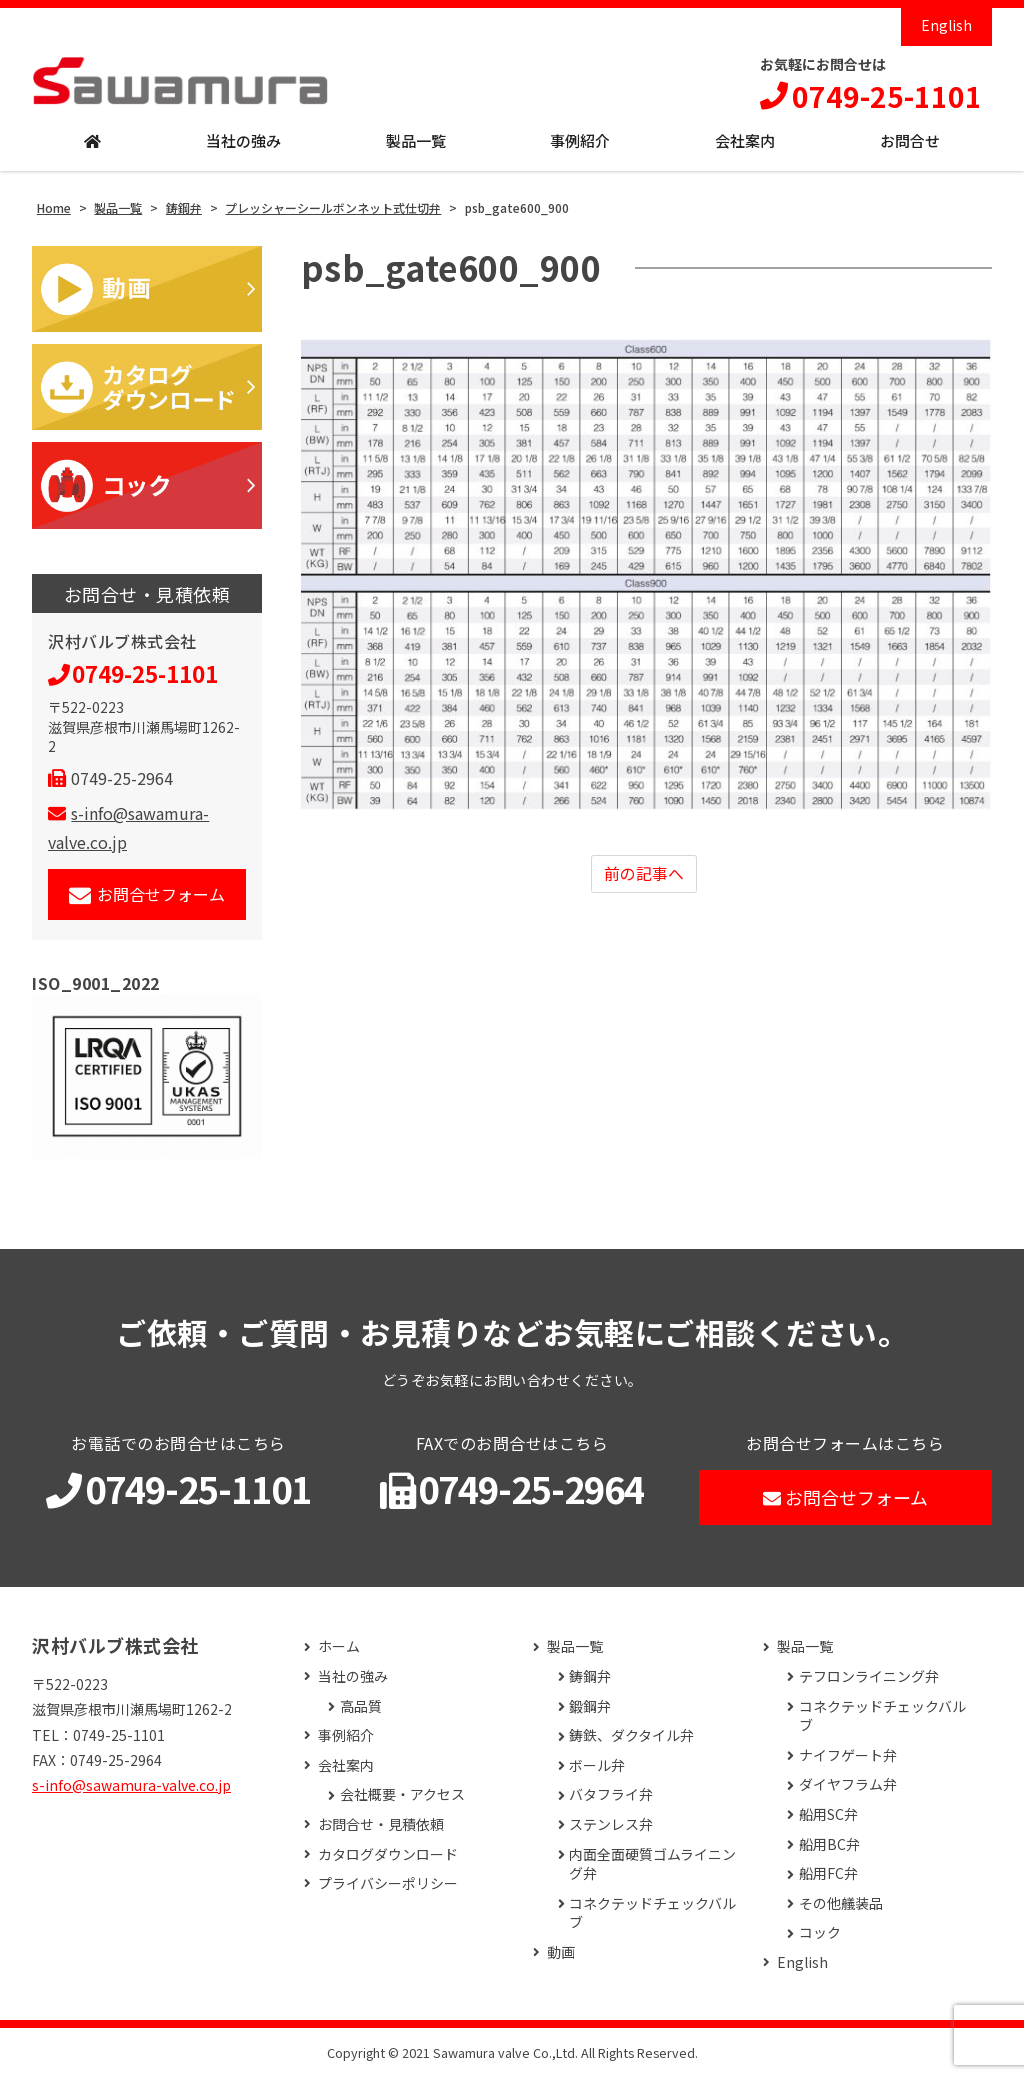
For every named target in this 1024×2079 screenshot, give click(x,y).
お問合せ (910, 141)
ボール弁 (597, 1765)
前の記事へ (644, 874)
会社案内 (745, 141)
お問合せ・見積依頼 (381, 1824)
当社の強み (243, 141)
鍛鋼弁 (590, 1706)
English (946, 25)
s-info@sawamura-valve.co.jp (131, 1785)
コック (820, 1933)
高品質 (361, 1706)
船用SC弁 (828, 1814)
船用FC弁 (828, 1874)
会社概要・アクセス (402, 1795)
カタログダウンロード (388, 1854)
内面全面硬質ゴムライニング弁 (652, 1864)
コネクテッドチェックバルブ (652, 1913)
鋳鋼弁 (590, 1676)
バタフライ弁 (611, 1795)
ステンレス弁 (611, 1824)
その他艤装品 (841, 1903)
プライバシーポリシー (388, 1884)
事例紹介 (580, 141)
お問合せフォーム (147, 894)
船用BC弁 (829, 1844)
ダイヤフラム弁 (848, 1785)
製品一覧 (416, 141)
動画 (561, 1952)
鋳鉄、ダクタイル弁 (631, 1736)
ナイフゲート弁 (848, 1755)
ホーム (339, 1647)
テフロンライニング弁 (869, 1676)
